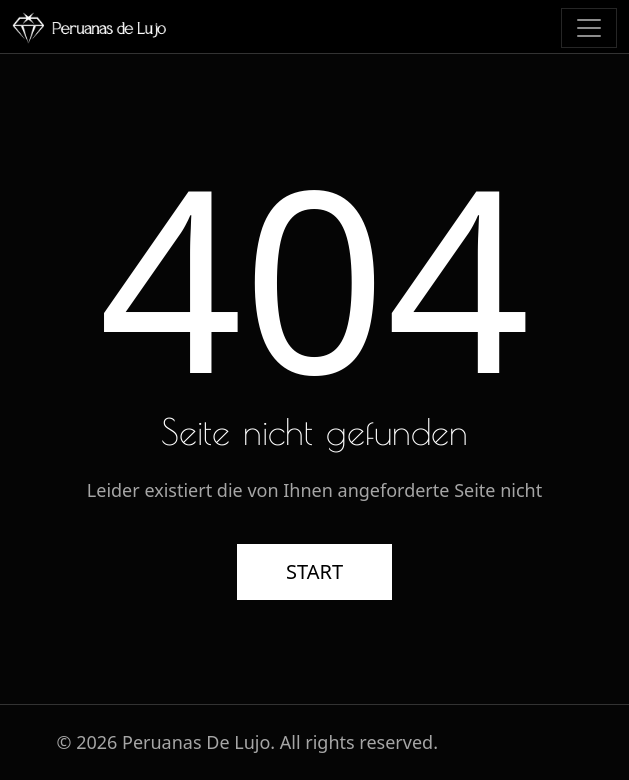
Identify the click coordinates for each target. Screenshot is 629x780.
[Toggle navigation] (589, 28)
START (314, 571)
